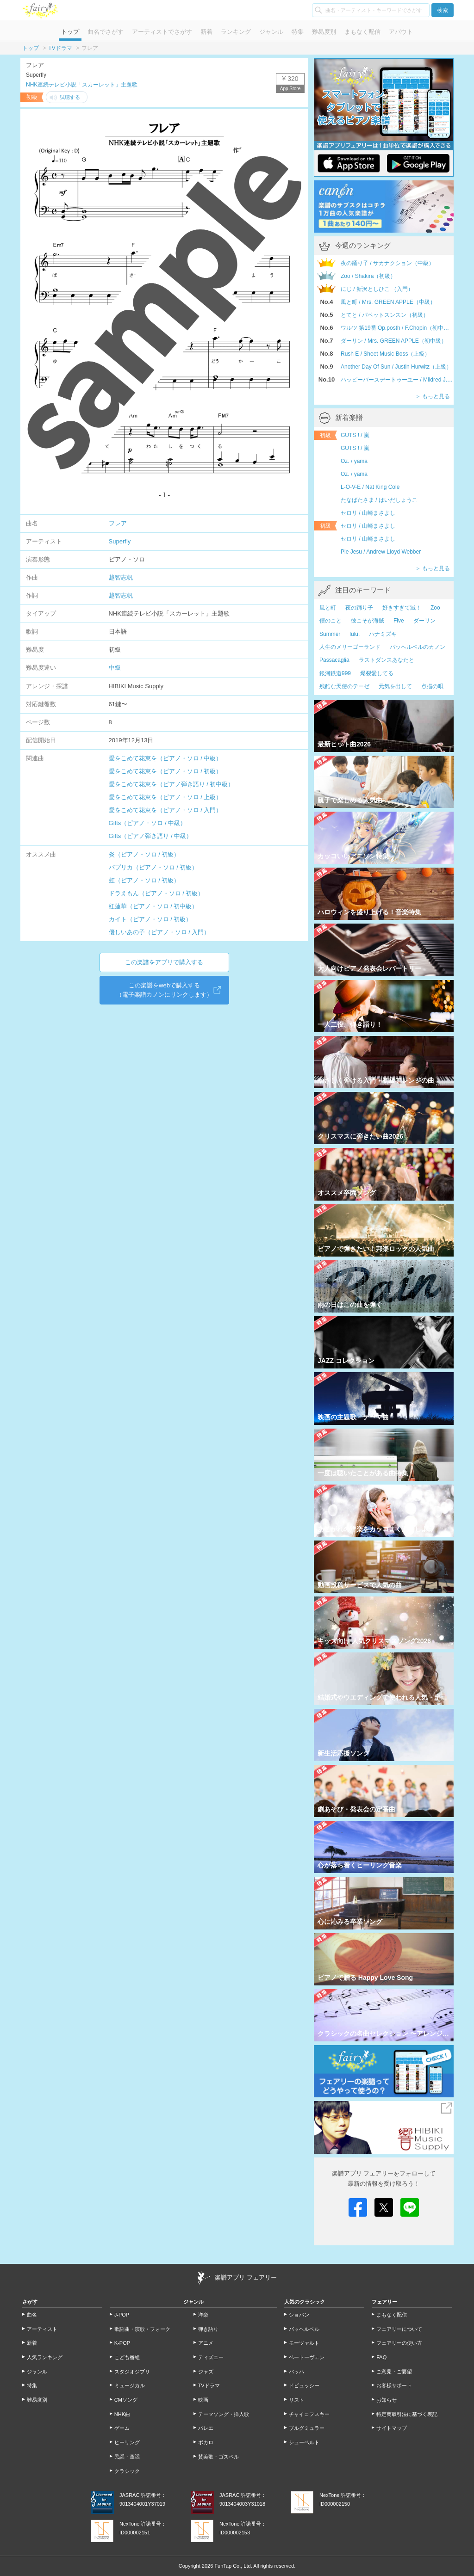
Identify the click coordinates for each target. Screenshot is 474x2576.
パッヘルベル (304, 2329)
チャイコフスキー (309, 2414)
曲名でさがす (105, 31)
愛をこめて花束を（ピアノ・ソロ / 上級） (165, 797)
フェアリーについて (399, 2329)
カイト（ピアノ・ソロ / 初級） (150, 919)
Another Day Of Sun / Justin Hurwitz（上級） (396, 367)
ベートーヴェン (306, 2357)
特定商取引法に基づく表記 (406, 2414)
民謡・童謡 (127, 2456)
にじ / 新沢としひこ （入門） (377, 289)
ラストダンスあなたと (386, 660)
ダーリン (424, 620)
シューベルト (304, 2442)
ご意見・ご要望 (394, 2371)
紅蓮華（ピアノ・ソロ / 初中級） (153, 906)
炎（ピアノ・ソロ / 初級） (144, 854)
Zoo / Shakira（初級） (368, 276)
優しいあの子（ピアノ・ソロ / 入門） (159, 932)
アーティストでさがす (162, 31)
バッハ (296, 2371)
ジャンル (271, 31)
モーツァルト (304, 2343)
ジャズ (205, 2371)
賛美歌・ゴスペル (218, 2456)
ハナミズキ (383, 634)
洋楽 (203, 2314)
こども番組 (127, 2357)
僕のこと (330, 620)
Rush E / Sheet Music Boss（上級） (385, 354)
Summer (329, 634)
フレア (118, 523)
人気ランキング (44, 2357)
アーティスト (42, 2329)
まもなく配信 (362, 31)
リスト (296, 2400)
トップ (70, 31)
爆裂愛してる (376, 673)
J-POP (121, 2314)
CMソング (125, 2400)
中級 (115, 667)
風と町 (327, 607)
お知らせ (386, 2400)
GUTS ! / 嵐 (355, 435)
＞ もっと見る (432, 396)
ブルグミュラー (306, 2428)
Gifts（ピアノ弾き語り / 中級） (151, 835)
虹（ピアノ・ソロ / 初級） (144, 880)
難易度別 (324, 31)
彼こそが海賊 (367, 620)
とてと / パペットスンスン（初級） (385, 315)
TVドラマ (60, 48)
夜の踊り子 (359, 607)
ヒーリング (127, 2442)
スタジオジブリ (132, 2371)
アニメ (205, 2343)
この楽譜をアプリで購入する (164, 962)
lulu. (354, 634)
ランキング (236, 31)
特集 (298, 31)
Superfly (120, 541)
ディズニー (211, 2357)
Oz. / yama (354, 461)
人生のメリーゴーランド (349, 647)
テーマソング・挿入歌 (223, 2414)
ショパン (299, 2314)
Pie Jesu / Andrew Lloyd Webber (381, 551)
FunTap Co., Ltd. (233, 2566)
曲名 (32, 2314)
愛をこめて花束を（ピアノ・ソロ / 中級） (165, 758)
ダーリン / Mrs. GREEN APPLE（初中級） (394, 341)
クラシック (127, 2471)
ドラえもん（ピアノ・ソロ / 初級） (156, 893)
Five (398, 620)
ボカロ (205, 2442)
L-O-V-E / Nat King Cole (370, 487)
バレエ (205, 2428)
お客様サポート (394, 2385)
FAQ (381, 2357)
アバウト (401, 31)
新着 (206, 31)
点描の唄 (432, 686)
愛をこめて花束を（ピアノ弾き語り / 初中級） (171, 784)
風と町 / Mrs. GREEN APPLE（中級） (388, 302)
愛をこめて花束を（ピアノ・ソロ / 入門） (165, 810)
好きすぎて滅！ (401, 607)
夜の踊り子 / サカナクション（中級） (387, 263)
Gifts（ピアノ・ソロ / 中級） (148, 823)
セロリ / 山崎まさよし (368, 513)
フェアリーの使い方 (399, 2343)
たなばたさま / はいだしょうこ (379, 500)
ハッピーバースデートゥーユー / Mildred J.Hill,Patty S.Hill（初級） (397, 379)
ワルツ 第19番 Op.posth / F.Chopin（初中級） (397, 328)
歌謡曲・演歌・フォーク (142, 2329)
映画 (203, 2400)
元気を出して (395, 686)
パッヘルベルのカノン (417, 647)
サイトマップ (391, 2428)
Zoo (435, 607)
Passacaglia (334, 660)
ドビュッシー (304, 2385)
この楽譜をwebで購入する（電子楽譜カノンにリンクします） (164, 990)
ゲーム (122, 2428)
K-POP (122, 2343)
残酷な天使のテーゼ (344, 686)
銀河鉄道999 (335, 673)
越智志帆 (121, 577)
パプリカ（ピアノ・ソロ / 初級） (153, 867)
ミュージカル (129, 2385)
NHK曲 (122, 2414)
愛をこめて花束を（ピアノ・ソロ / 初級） (165, 771)
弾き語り (208, 2329)
